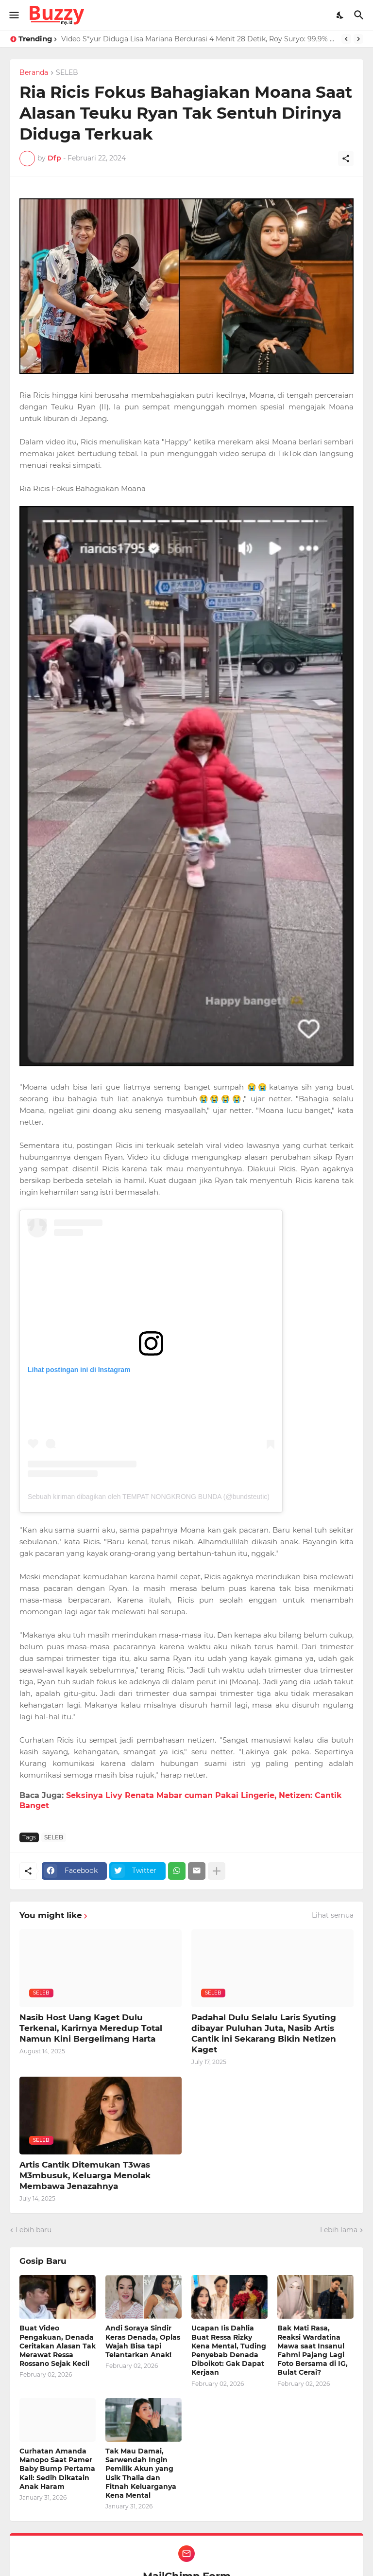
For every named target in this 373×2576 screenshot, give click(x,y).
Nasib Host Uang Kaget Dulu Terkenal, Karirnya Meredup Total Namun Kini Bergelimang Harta (90, 2028)
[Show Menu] (13, 15)
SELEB (67, 73)
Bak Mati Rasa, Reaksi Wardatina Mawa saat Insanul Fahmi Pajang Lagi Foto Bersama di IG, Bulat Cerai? (312, 2350)
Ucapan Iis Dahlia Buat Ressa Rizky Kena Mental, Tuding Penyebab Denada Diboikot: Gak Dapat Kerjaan (228, 2350)
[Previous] (346, 39)
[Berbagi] (346, 158)
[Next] (358, 39)
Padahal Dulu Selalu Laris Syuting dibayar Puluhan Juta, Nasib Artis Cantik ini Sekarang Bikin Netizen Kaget (263, 2033)
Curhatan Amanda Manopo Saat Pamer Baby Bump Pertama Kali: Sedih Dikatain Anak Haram (57, 2469)
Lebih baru (33, 2229)
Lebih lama (338, 2229)
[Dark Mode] (340, 15)
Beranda (33, 73)
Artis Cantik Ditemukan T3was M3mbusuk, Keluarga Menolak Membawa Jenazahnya (85, 2175)
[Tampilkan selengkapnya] (216, 1871)
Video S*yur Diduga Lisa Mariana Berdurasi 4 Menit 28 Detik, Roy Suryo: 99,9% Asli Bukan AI (199, 39)
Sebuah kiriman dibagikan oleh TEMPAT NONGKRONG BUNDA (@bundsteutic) (149, 1496)
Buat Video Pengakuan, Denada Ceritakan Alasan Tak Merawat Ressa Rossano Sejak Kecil (57, 2346)
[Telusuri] (360, 15)
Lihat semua (333, 1915)
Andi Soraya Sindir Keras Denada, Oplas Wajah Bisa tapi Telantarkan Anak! (142, 2341)
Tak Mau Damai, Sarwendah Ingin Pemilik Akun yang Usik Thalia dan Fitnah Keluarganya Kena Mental (140, 2473)
